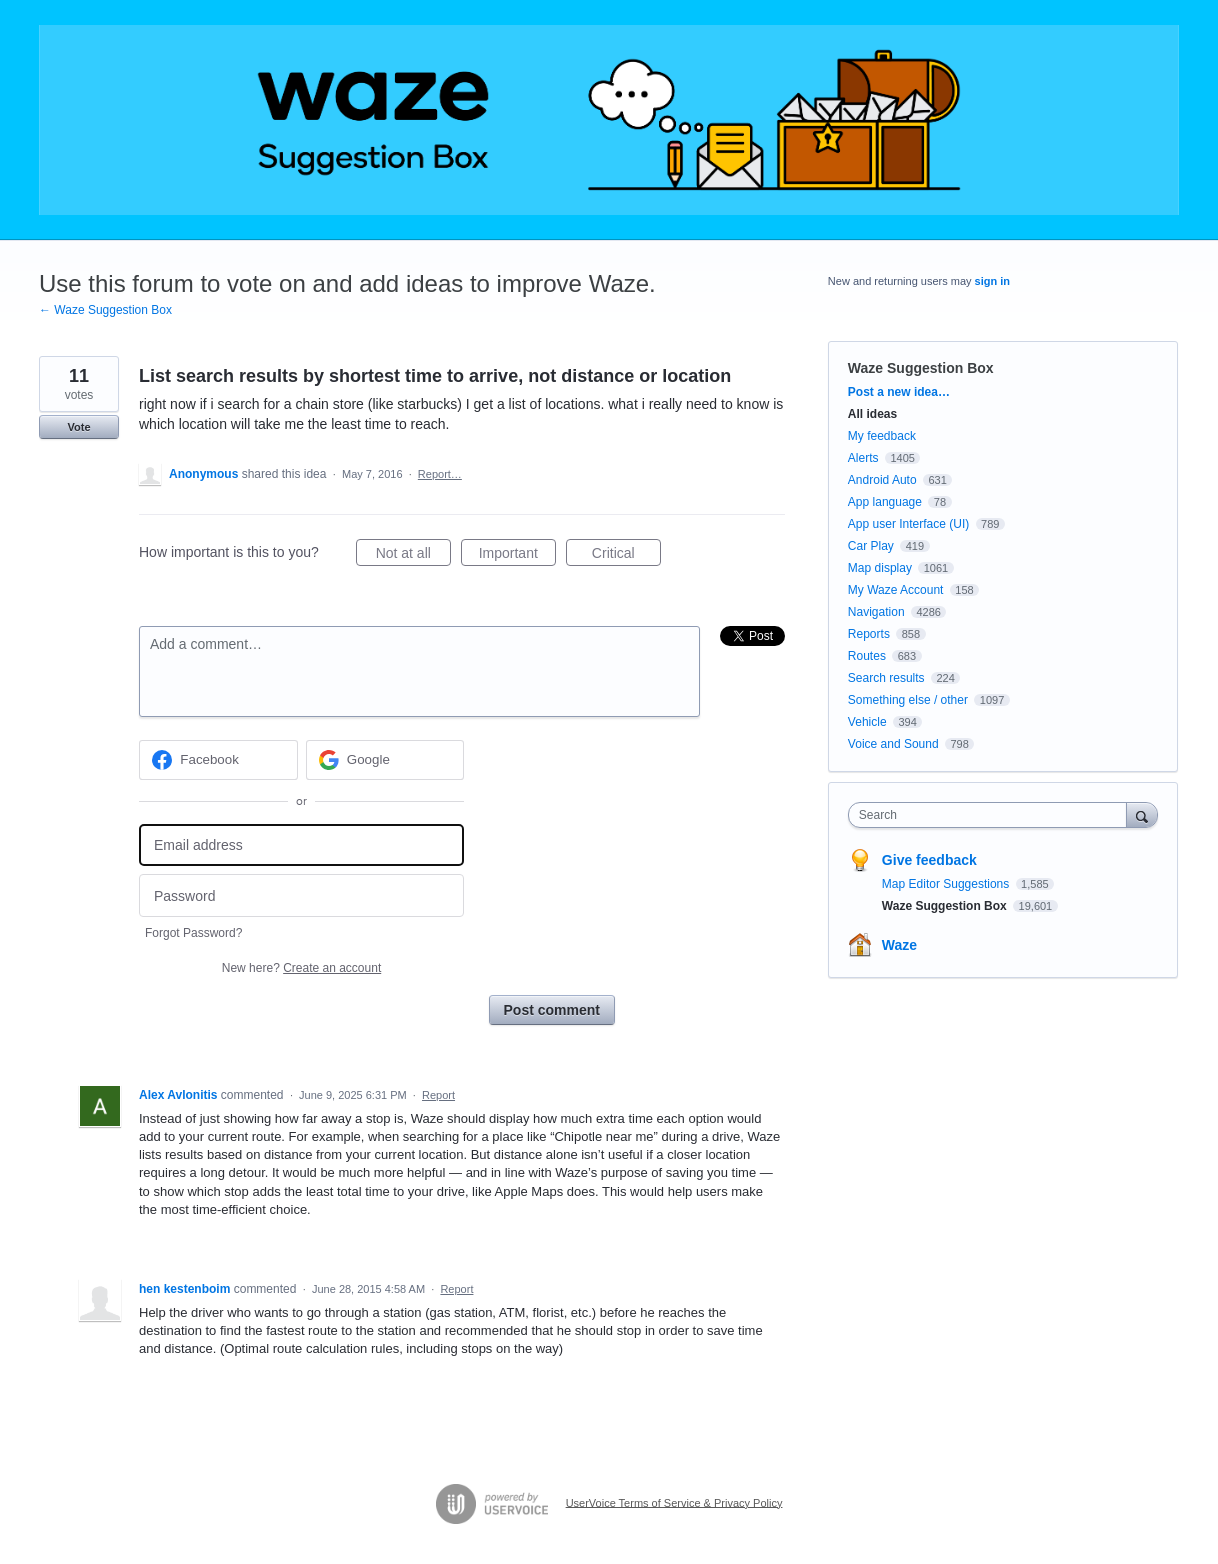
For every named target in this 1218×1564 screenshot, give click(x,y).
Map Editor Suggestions (947, 884)
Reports (869, 634)
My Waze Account (896, 590)
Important (517, 556)
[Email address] (301, 845)
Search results (886, 678)
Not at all (413, 556)
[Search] (1142, 814)
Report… (440, 474)
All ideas (872, 414)
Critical (626, 556)
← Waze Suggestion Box (105, 310)
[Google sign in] (385, 760)
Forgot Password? (193, 933)
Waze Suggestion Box (921, 368)
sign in (992, 281)
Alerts (863, 458)
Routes (867, 656)
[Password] (301, 895)
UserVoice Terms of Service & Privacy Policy (674, 1502)
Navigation (876, 612)
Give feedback (929, 860)
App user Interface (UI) (908, 524)
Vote (78, 427)
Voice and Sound (893, 744)
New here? (301, 968)
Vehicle (867, 722)
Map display (880, 568)
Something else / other (908, 700)
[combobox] (992, 815)
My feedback (882, 436)
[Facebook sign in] (218, 760)
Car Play (871, 546)
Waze (899, 945)
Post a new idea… (899, 392)
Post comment (552, 1010)
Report (438, 1095)
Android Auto (882, 480)
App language (885, 502)
